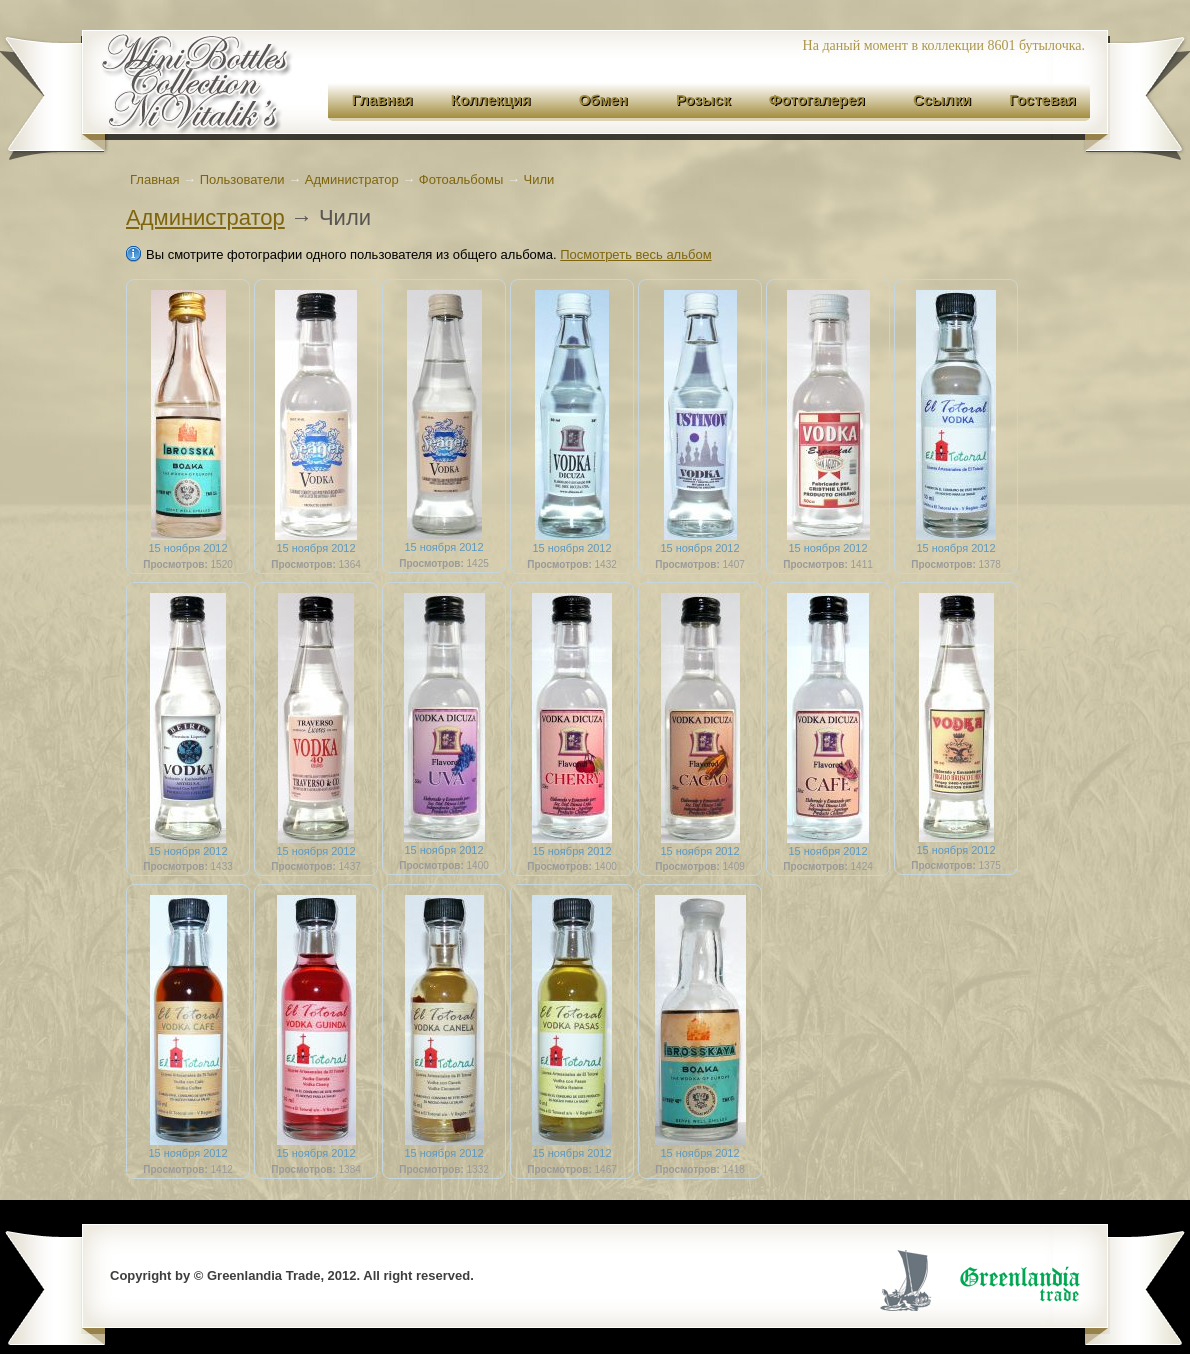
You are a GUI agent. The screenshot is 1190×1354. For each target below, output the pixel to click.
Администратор (205, 217)
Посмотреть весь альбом (635, 254)
